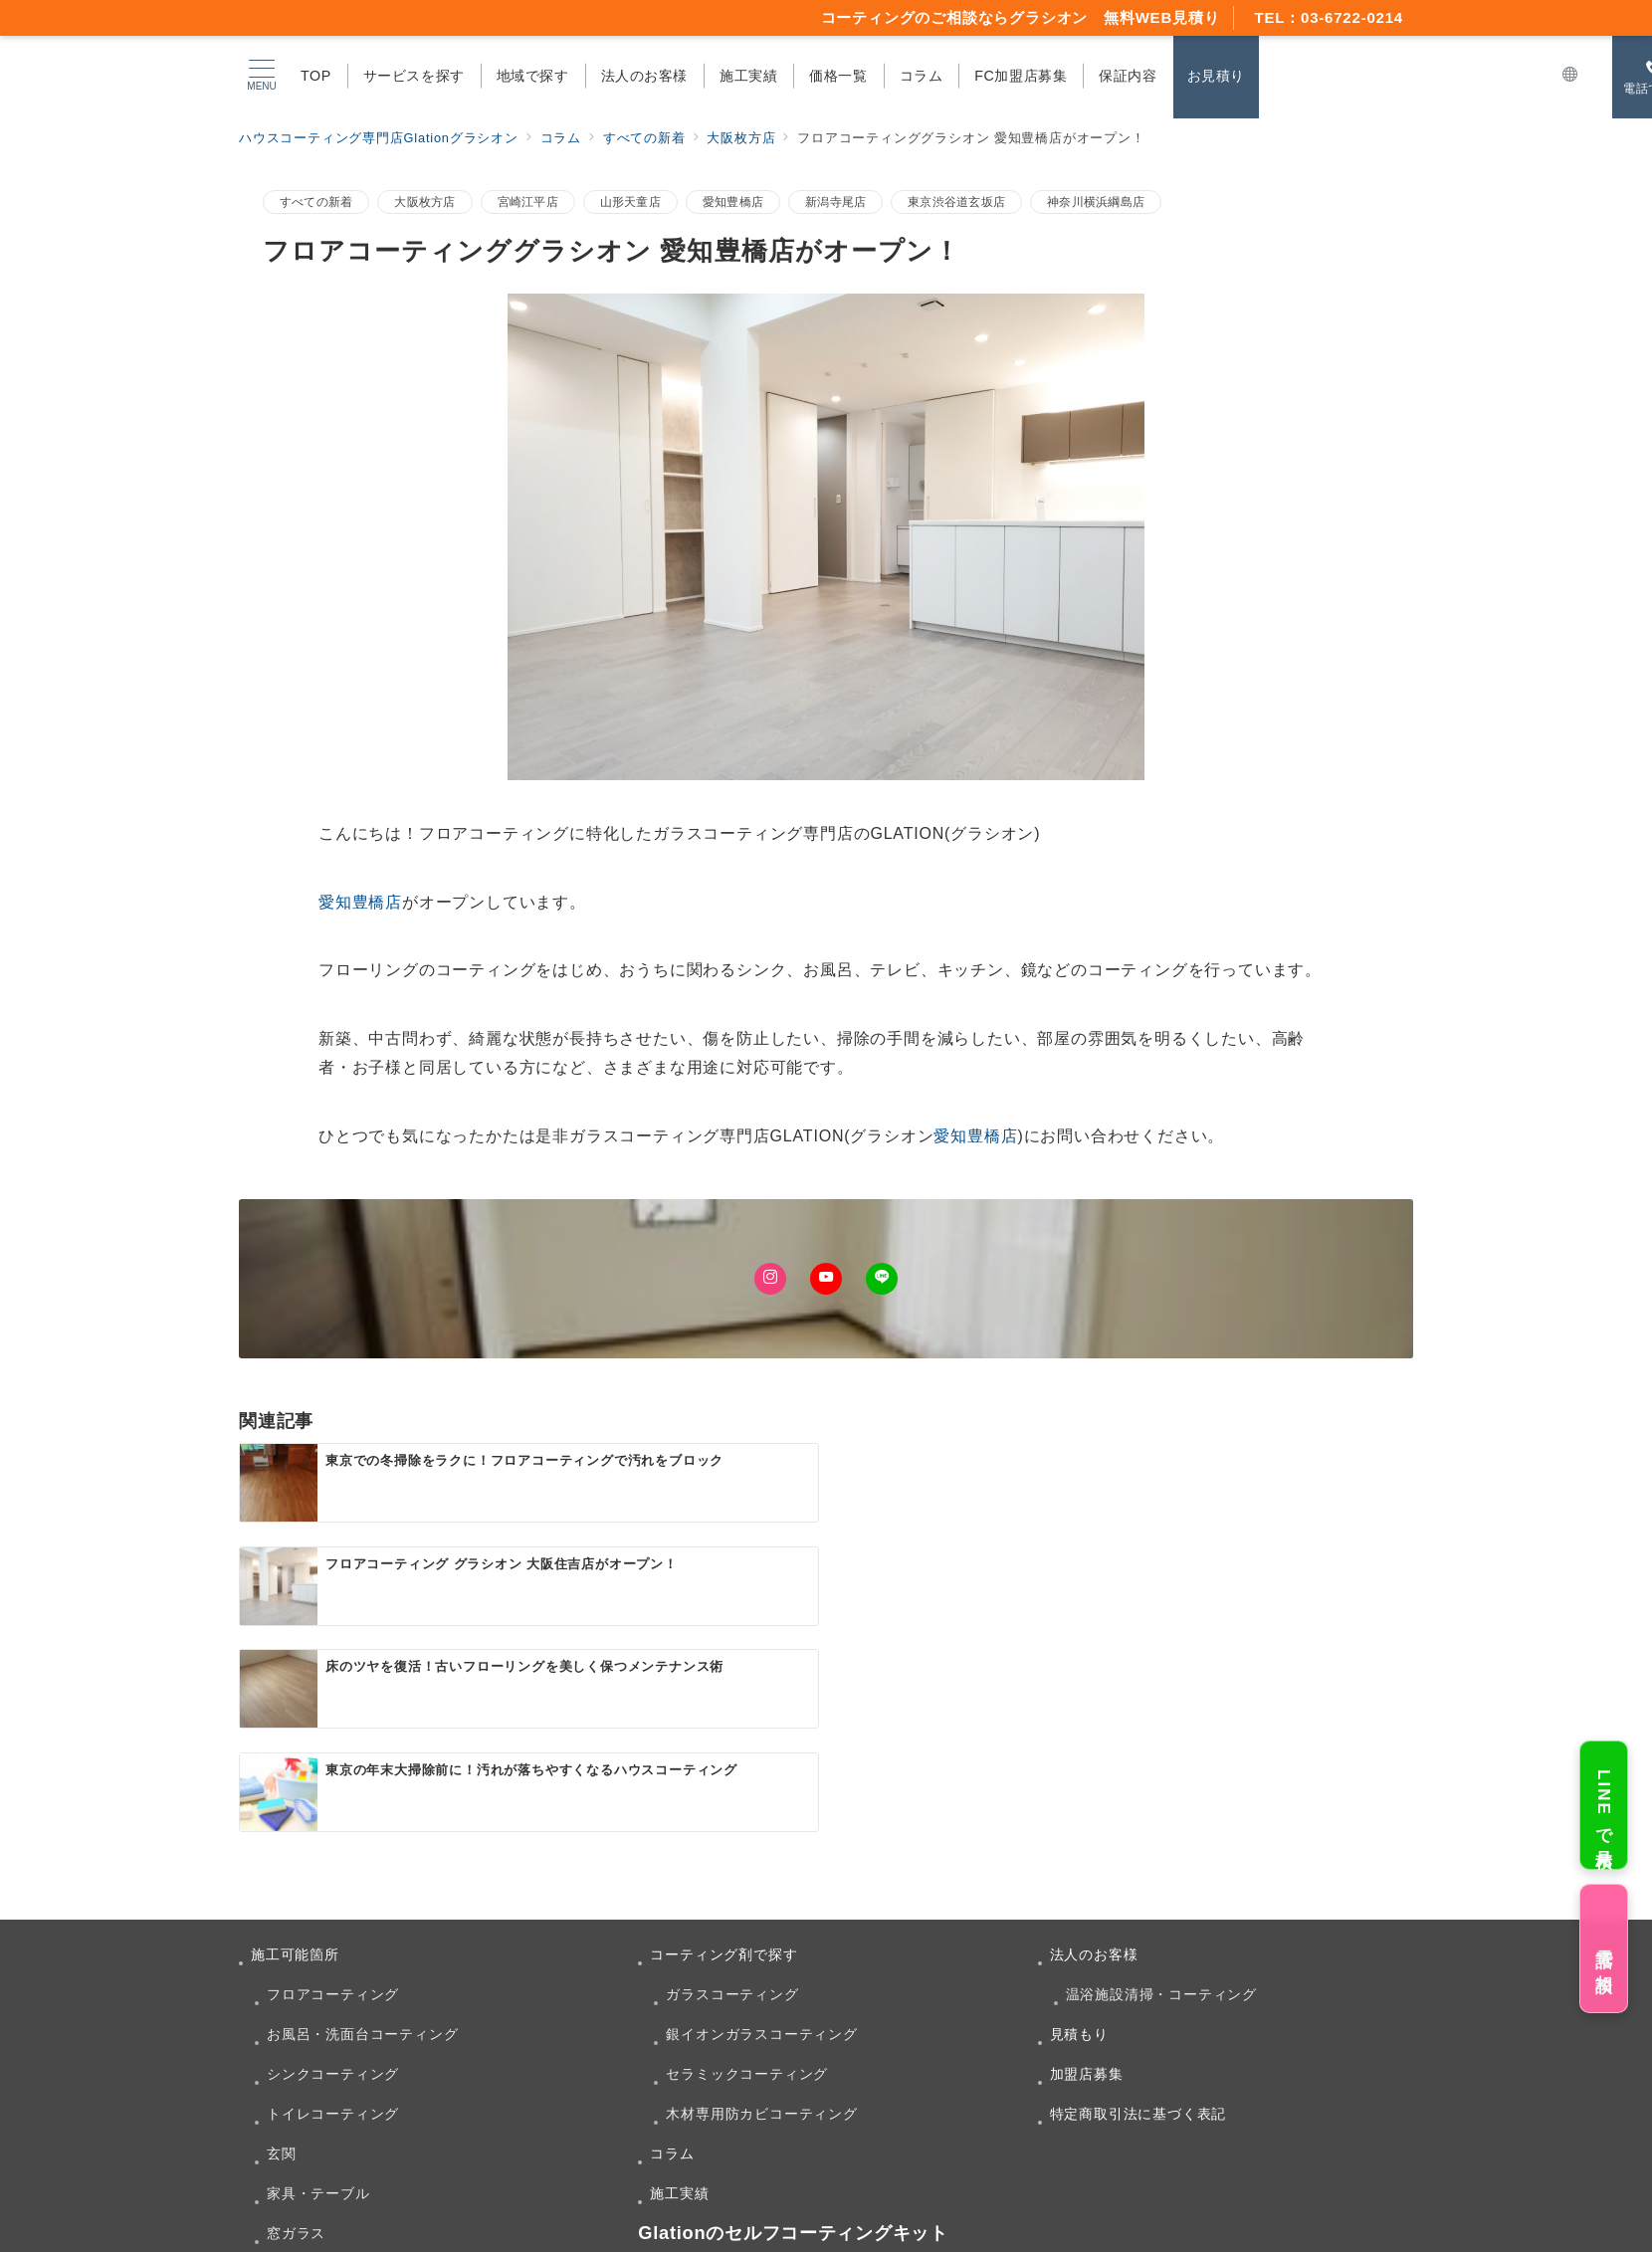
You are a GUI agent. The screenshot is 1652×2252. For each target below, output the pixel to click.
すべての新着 (316, 201)
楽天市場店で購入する (467, 2121)
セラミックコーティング (747, 1868)
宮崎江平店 (528, 201)
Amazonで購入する (858, 2122)
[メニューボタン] (262, 76)
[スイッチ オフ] (1570, 76)
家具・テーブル (318, 1987)
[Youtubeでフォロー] (826, 1279)
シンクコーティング (333, 1868)
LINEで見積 (1603, 1805)
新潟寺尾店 (835, 201)
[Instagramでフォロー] (770, 1279)
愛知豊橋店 (733, 201)
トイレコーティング (333, 1908)
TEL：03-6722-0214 (1328, 17)
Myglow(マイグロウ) (462, 2098)
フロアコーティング (333, 1788)
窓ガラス (296, 2027)
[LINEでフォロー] (882, 1279)
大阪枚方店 (424, 201)
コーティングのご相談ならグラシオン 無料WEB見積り (1020, 17)
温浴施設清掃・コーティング (1161, 1788)
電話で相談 (1603, 1948)
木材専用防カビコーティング (761, 1908)
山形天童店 (630, 201)
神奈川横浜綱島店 (1095, 201)
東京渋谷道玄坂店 (956, 201)
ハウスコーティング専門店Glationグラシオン (851, 2224)
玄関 (282, 1947)
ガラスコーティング (732, 1788)
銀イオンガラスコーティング (761, 1828)
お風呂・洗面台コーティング (362, 1828)
